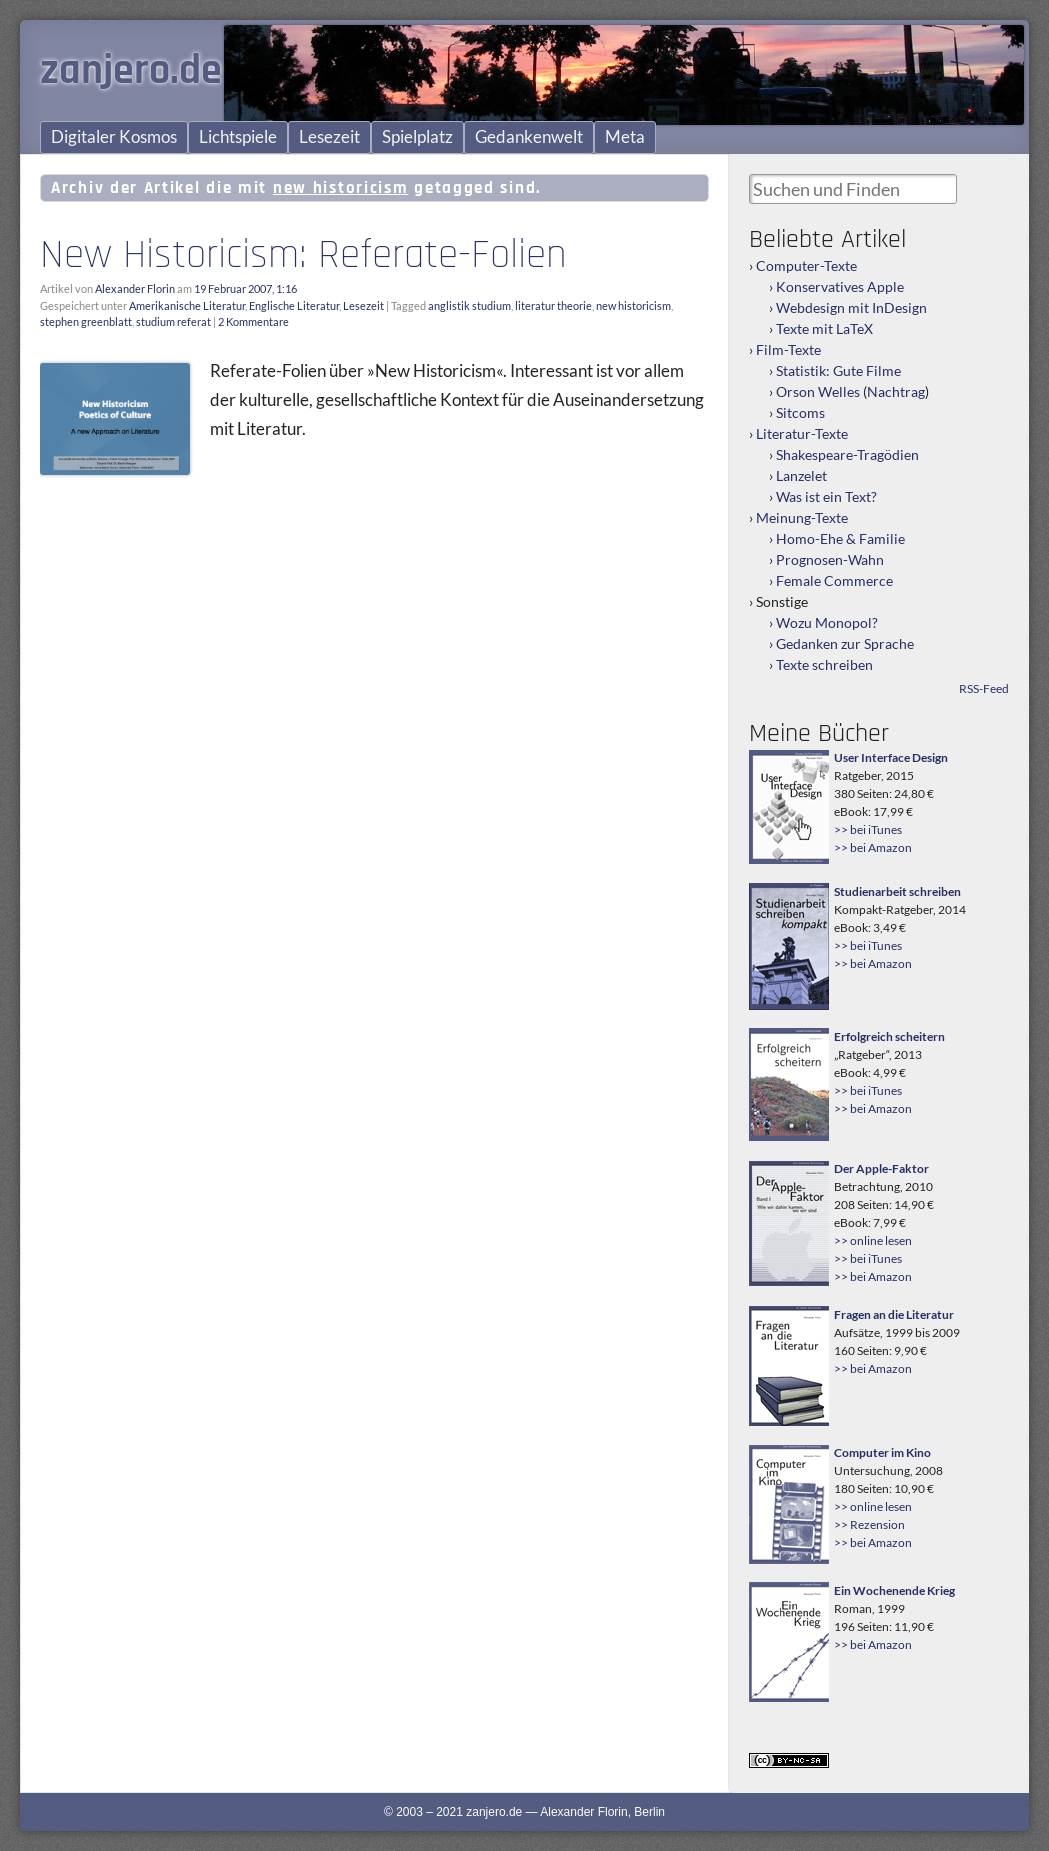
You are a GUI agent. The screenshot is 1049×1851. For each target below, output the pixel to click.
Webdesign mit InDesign (851, 307)
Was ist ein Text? (826, 496)
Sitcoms (800, 412)
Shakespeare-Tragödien (847, 454)
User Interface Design (891, 757)
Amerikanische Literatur (187, 305)
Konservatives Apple (840, 286)
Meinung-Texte (802, 517)
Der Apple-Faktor (881, 1168)
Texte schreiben (824, 664)
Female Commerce (834, 580)
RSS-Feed (984, 688)
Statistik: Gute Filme (838, 370)
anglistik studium (469, 305)
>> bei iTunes (868, 829)
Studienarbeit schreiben (897, 891)
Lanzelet (801, 475)
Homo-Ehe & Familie (840, 538)
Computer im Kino (882, 1452)
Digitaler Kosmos (114, 137)
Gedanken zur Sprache (845, 643)
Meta (625, 137)
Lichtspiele (238, 137)
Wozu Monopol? (827, 622)
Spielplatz (417, 137)
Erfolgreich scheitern (889, 1036)
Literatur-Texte (802, 433)
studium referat (173, 321)
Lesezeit (329, 137)
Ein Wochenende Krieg (894, 1590)
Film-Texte (788, 349)
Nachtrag (896, 391)
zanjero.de (131, 71)
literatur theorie (553, 305)
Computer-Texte (806, 265)
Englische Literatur (294, 305)
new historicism (633, 305)
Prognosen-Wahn (830, 559)
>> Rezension (869, 1524)
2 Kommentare (253, 321)
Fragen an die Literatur (894, 1314)
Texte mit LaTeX (824, 328)
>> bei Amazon (873, 847)
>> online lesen (873, 1240)
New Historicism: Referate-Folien (303, 255)
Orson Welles (818, 391)
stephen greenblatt (86, 321)
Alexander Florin (135, 288)
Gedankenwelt (529, 137)
